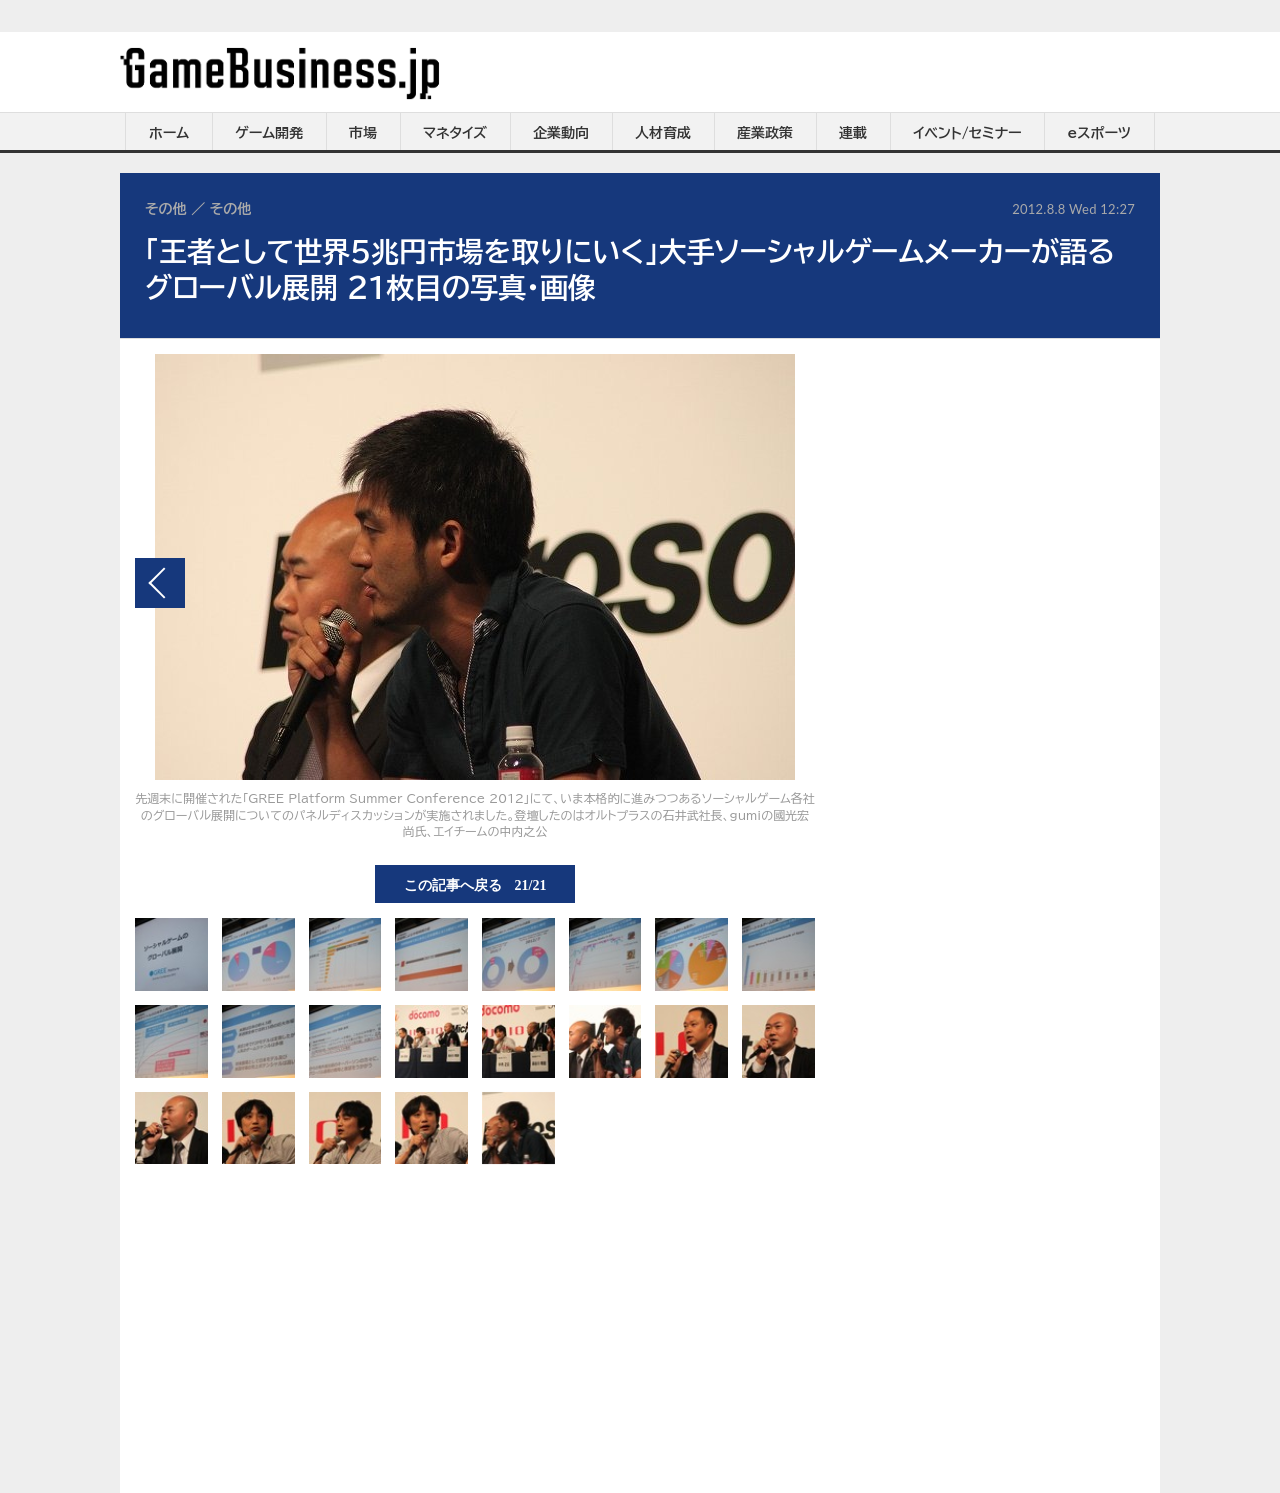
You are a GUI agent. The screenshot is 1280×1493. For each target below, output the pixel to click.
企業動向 (561, 133)
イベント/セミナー (967, 133)
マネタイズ (455, 133)
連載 (853, 133)
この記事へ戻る (475, 884)
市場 (363, 133)
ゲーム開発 (269, 133)
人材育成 (663, 133)
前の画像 (160, 583)
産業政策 (765, 133)
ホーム (169, 133)
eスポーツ (1099, 133)
